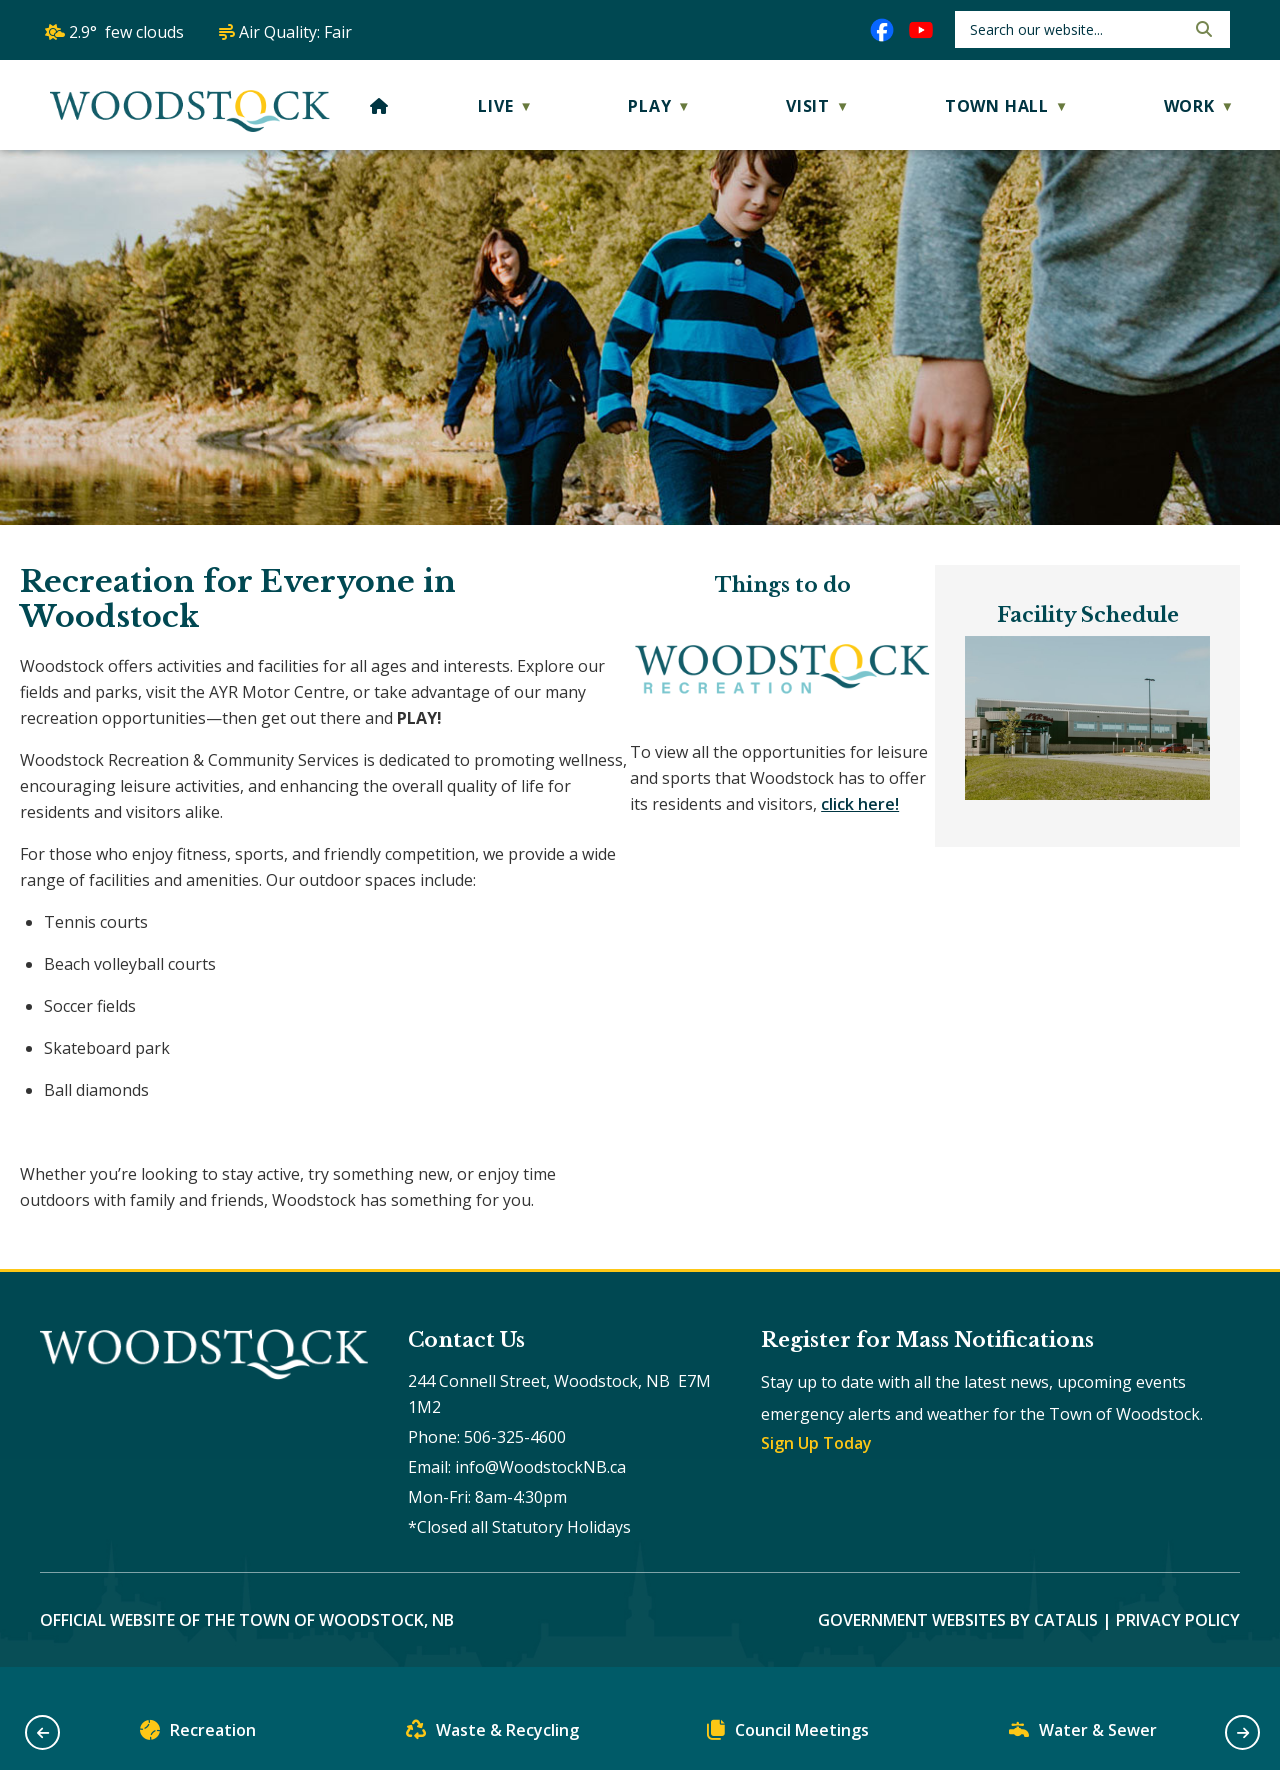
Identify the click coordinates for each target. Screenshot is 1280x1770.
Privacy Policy (1178, 1646)
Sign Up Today (816, 1469)
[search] (1075, 29)
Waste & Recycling (492, 1734)
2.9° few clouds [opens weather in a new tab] (126, 32)
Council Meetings (788, 1734)
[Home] (379, 106)
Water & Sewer (1083, 1734)
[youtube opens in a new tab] (921, 30)
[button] (1202, 29)
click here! (79, 822)
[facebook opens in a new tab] (882, 30)
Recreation (198, 1734)
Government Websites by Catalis (958, 1646)
